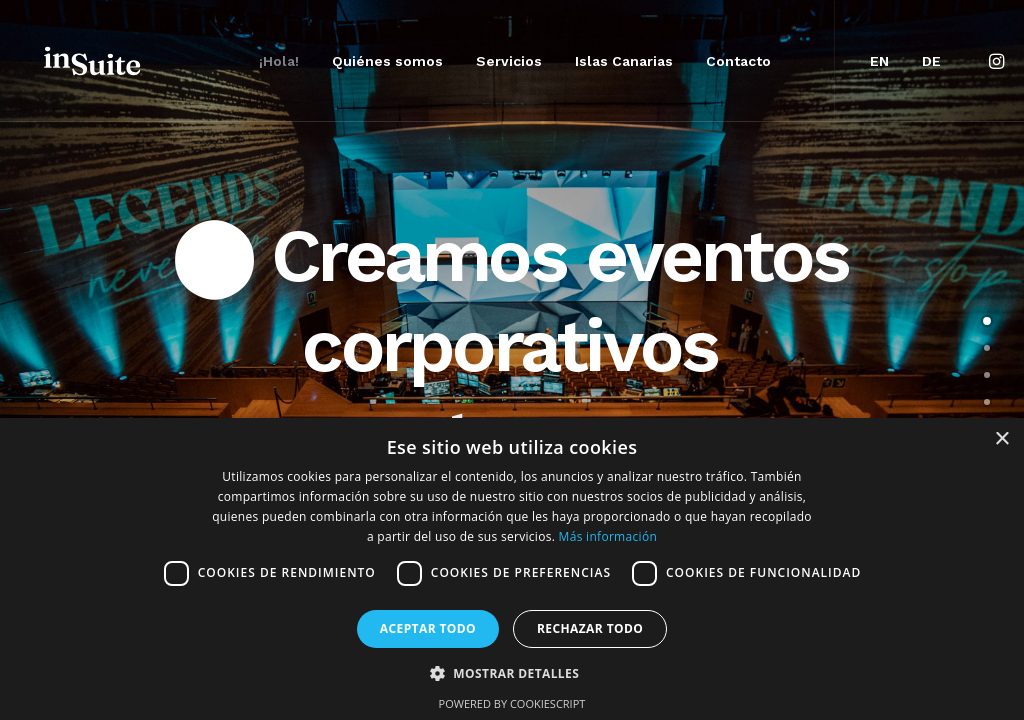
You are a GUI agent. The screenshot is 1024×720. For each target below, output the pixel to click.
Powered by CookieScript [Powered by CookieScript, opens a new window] (512, 703)
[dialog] (512, 569)
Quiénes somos (387, 61)
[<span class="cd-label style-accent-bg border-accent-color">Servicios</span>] (987, 375)
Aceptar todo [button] (428, 628)
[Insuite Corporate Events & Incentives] (94, 61)
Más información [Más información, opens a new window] (608, 536)
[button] (999, 61)
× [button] (1001, 439)
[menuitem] (279, 61)
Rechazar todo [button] (590, 628)
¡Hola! (279, 61)
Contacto (738, 61)
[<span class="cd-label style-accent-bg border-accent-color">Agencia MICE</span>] (987, 348)
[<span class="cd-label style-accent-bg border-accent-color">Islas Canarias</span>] (987, 402)
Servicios (509, 61)
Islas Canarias (624, 61)
